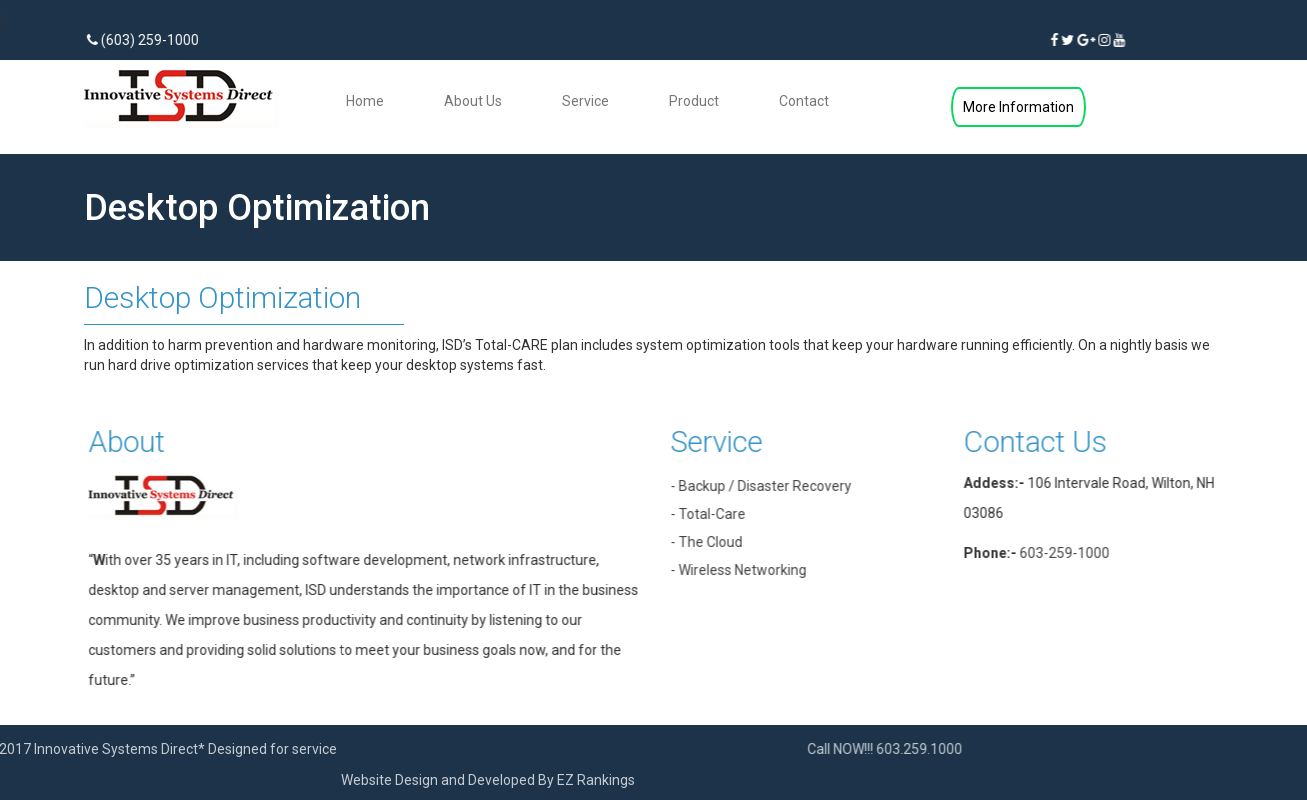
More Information (1018, 107)
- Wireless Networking (750, 570)
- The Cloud (718, 542)
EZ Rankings (421, 780)
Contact (804, 101)
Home (365, 101)
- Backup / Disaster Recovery (772, 486)
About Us (473, 101)
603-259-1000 (1076, 553)
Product (694, 101)
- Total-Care (719, 514)
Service (585, 101)
